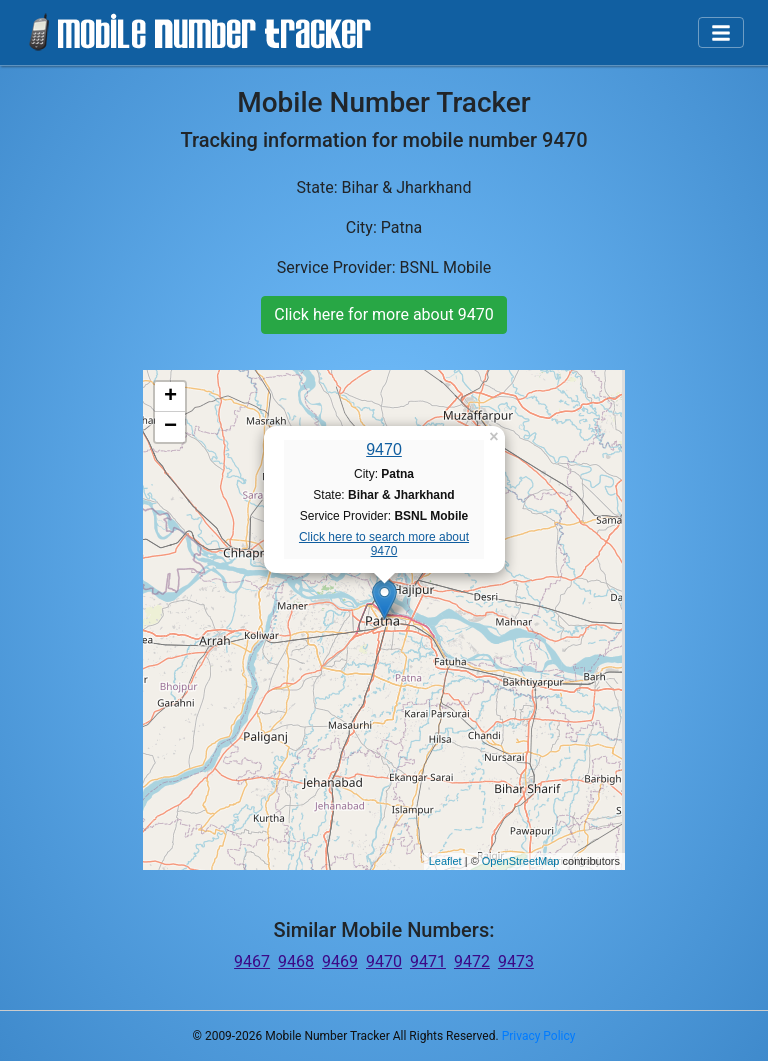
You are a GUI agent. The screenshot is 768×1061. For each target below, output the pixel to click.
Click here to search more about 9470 (384, 544)
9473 (516, 961)
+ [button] (170, 397)
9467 (252, 961)
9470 (384, 449)
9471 (428, 961)
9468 (296, 961)
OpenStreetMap (521, 861)
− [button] (170, 427)
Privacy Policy (539, 1036)
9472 (472, 961)
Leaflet (445, 861)
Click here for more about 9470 (383, 314)
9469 (340, 961)
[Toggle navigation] (721, 33)
